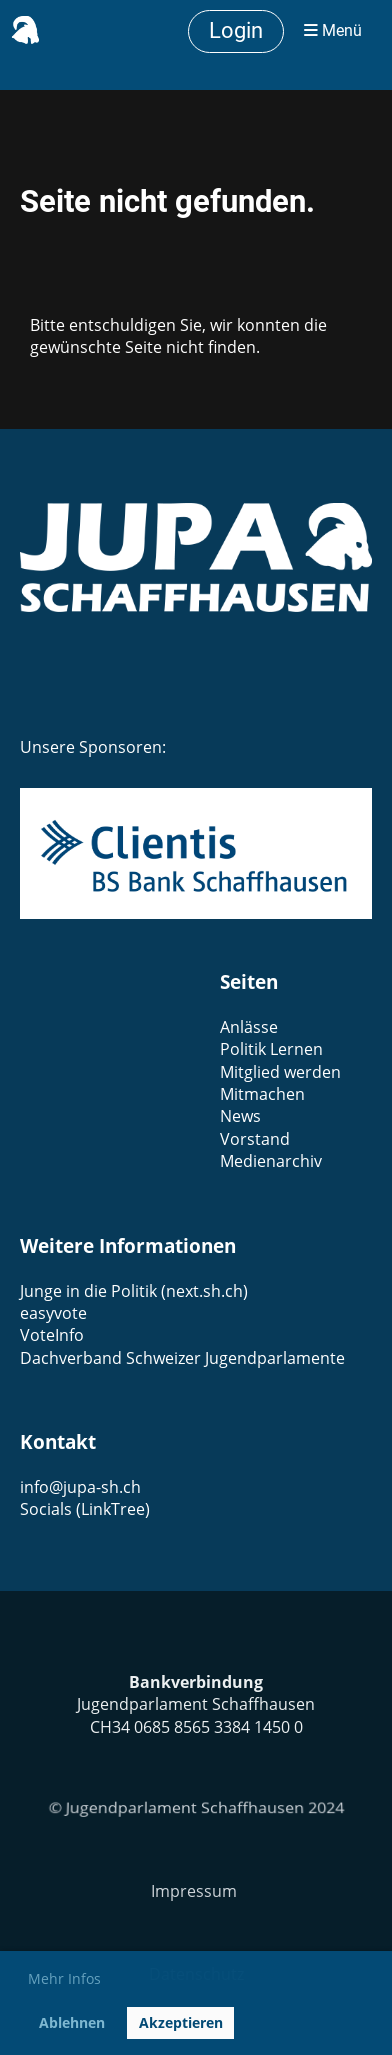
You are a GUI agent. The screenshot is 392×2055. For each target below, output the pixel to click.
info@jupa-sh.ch (80, 1487)
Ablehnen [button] (72, 2022)
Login (236, 30)
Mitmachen (262, 1094)
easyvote (53, 1313)
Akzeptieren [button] (181, 2022)
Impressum (196, 1891)
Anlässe (249, 1027)
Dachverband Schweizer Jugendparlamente (182, 1358)
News (240, 1116)
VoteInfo (52, 1335)
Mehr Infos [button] (64, 1978)
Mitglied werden (280, 1072)
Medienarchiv (271, 1161)
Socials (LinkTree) (85, 1509)
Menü (333, 30)
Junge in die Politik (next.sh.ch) (134, 1291)
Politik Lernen (271, 1049)
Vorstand (255, 1139)
